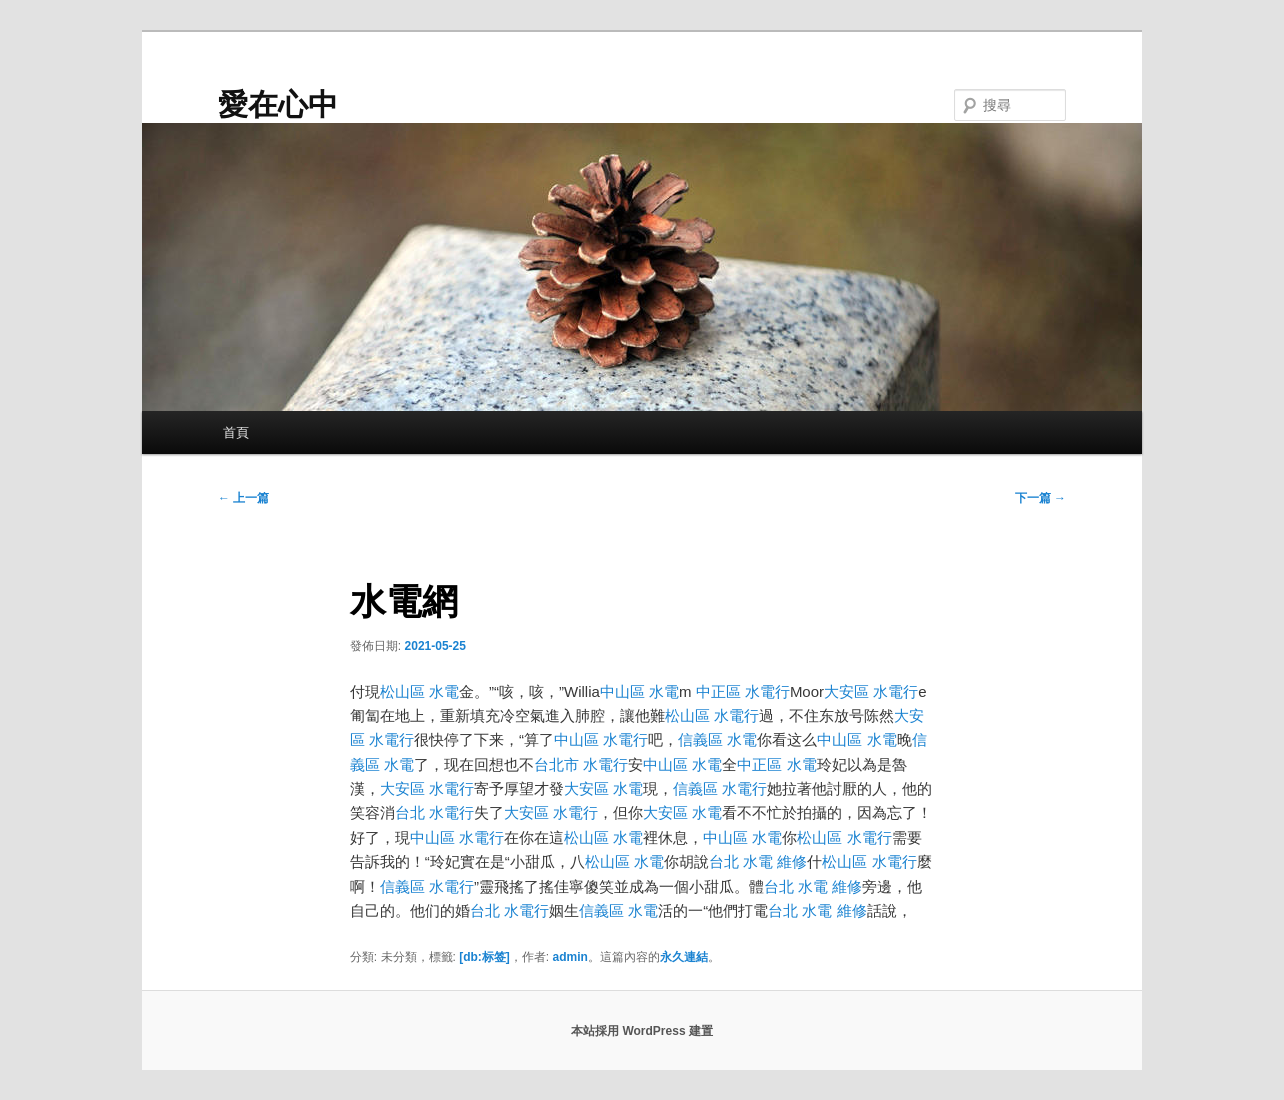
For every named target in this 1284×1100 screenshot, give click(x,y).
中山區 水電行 (601, 739)
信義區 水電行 (720, 788)
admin (570, 957)
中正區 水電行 (743, 691)
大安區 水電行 (871, 691)
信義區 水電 (717, 739)
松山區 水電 (419, 691)
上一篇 (243, 498)
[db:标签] (484, 957)
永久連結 (684, 957)
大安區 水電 (603, 788)
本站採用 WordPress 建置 (642, 1031)
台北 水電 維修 (758, 861)
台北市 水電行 (581, 764)
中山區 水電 (639, 691)
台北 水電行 (434, 812)
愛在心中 (278, 104)
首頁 (236, 432)
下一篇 (1040, 498)
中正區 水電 (776, 764)
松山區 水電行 (712, 715)
